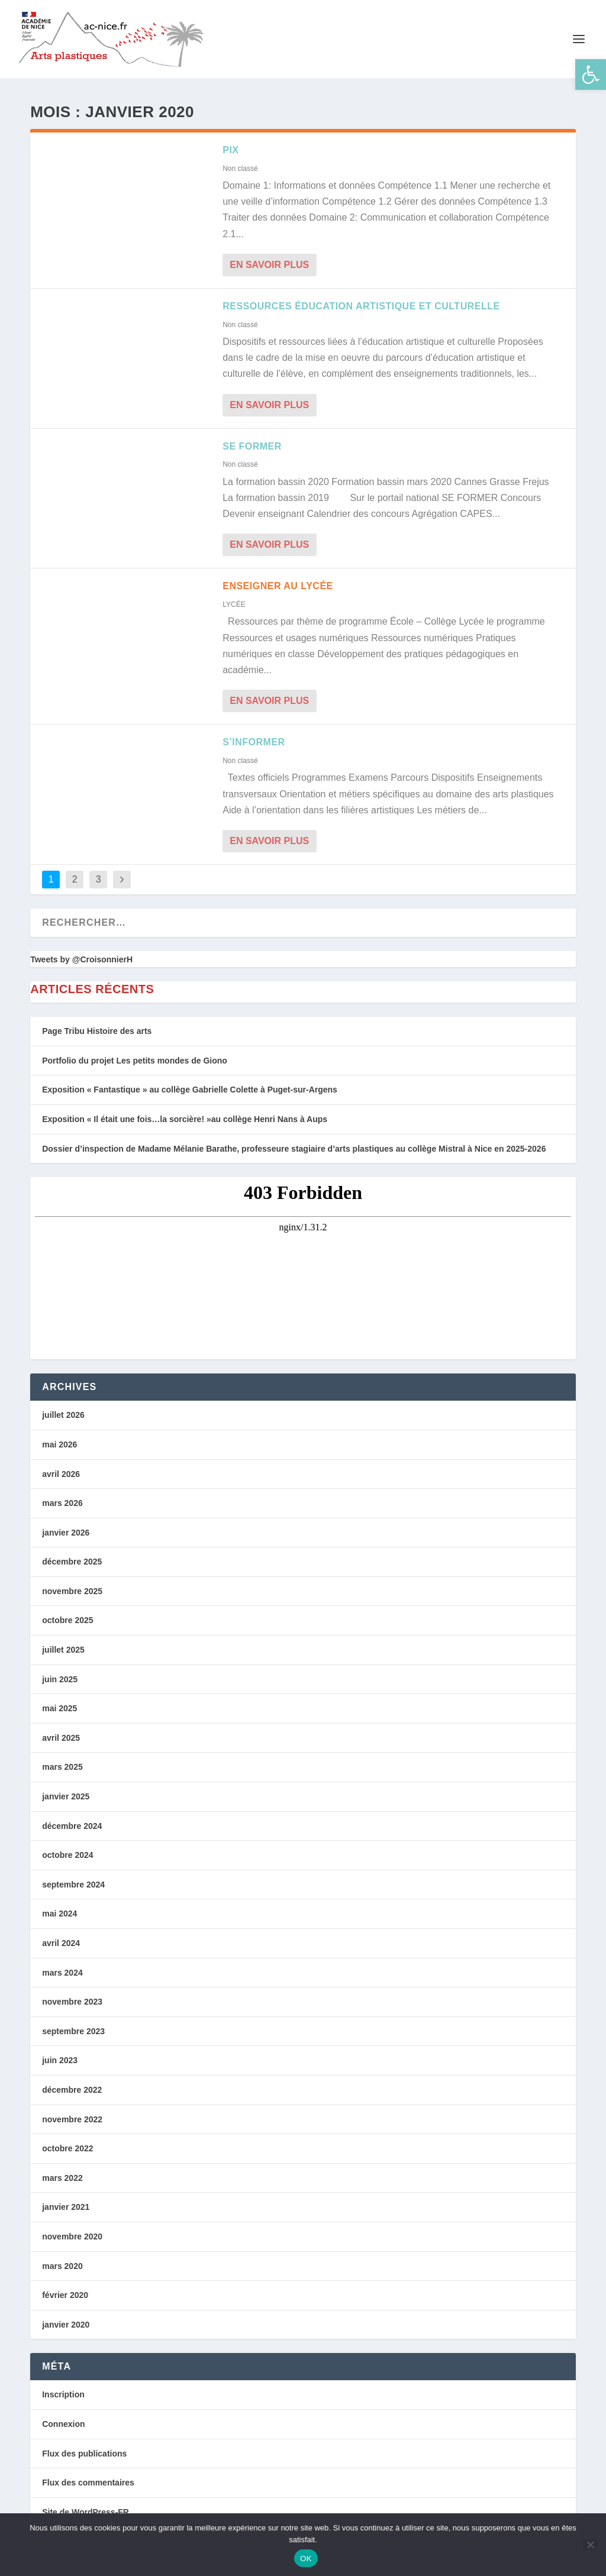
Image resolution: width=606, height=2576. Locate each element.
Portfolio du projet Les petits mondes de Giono (134, 1057)
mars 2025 (62, 1764)
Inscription (63, 2391)
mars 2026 (62, 1500)
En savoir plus (269, 262)
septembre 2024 (73, 1881)
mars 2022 (62, 2175)
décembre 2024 (72, 1823)
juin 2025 (60, 1676)
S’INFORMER (254, 739)
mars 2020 (62, 2263)
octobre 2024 (67, 1852)
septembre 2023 (73, 2028)
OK (305, 2558)
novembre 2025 (72, 1588)
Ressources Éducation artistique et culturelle (361, 303)
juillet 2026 (63, 1412)
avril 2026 (61, 1471)
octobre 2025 (67, 1617)
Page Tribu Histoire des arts (97, 1028)
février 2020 (65, 2292)
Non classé (240, 165)
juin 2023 (60, 2058)
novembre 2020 (72, 2233)
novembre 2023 (72, 1998)
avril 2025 (61, 1735)
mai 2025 (59, 1705)
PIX (230, 147)
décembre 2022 (72, 2087)
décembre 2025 (72, 1558)
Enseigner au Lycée (278, 583)
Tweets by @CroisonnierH (81, 956)
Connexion (63, 2421)
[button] (590, 74)
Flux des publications (84, 2450)
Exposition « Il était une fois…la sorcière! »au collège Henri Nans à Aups (184, 1116)
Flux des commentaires (88, 2479)
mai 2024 (59, 1911)
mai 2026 (59, 1441)
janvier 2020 (65, 2321)
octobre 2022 (67, 2145)
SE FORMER (252, 443)
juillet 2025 (63, 1646)
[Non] (590, 2545)
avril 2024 (61, 1940)
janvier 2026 (65, 1529)
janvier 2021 (65, 2204)
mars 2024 (62, 1969)
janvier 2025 (65, 1793)
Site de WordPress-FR (85, 2509)
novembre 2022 (72, 2116)
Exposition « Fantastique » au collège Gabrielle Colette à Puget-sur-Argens (189, 1086)
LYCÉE (234, 601)
